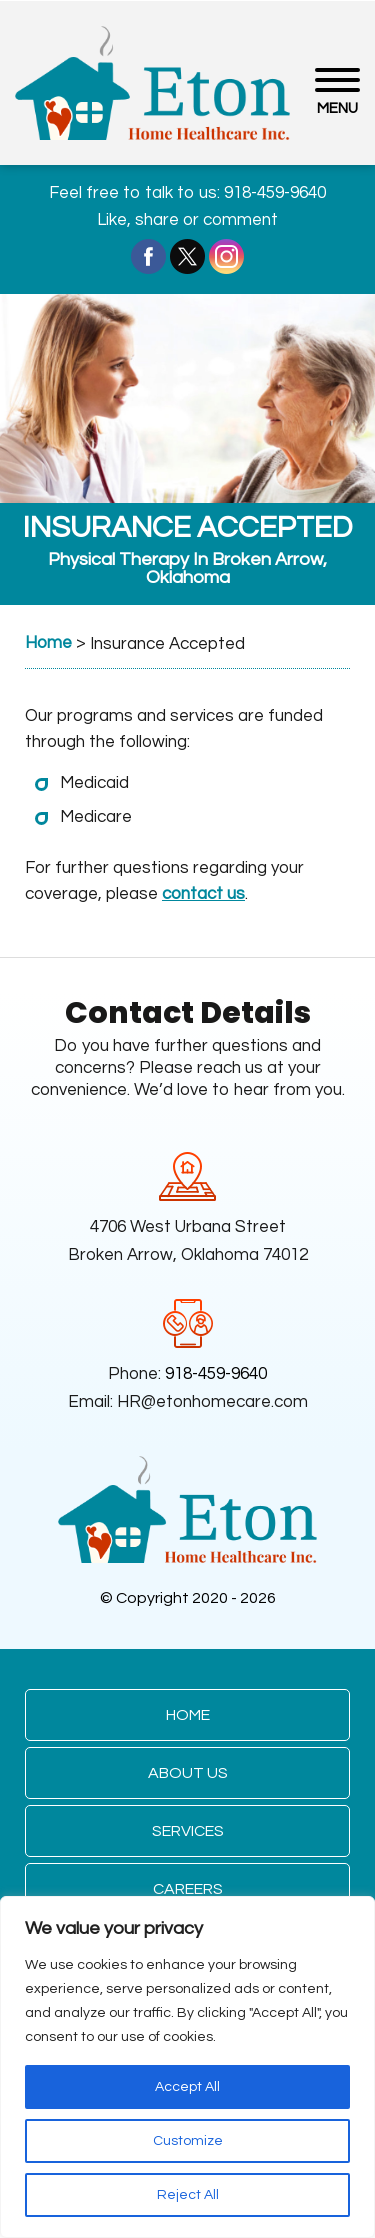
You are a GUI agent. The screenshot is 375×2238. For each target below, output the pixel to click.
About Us (188, 1773)
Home (188, 1715)
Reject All (188, 2195)
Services (188, 1831)
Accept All (187, 2087)
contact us (203, 894)
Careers (188, 1889)
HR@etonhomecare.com (212, 1402)
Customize (188, 2141)
